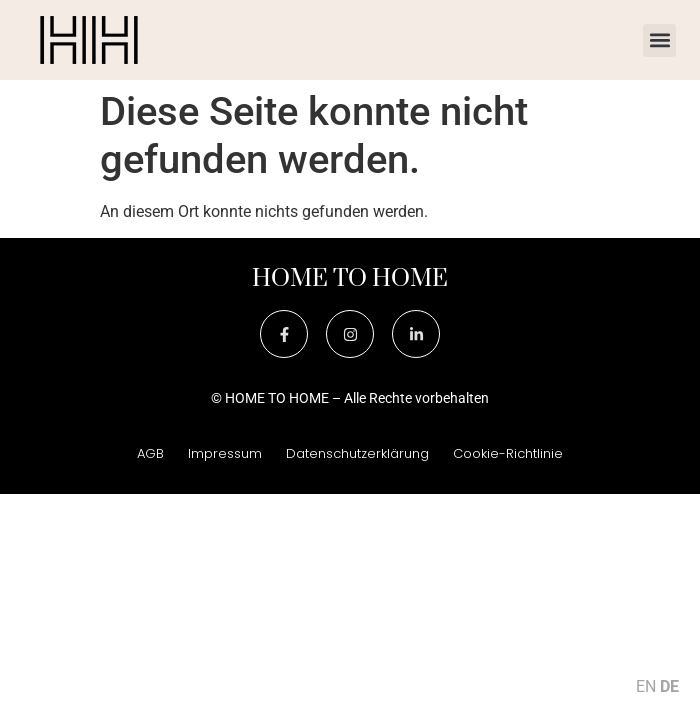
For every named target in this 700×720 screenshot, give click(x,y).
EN (646, 686)
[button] (659, 40)
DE (669, 686)
